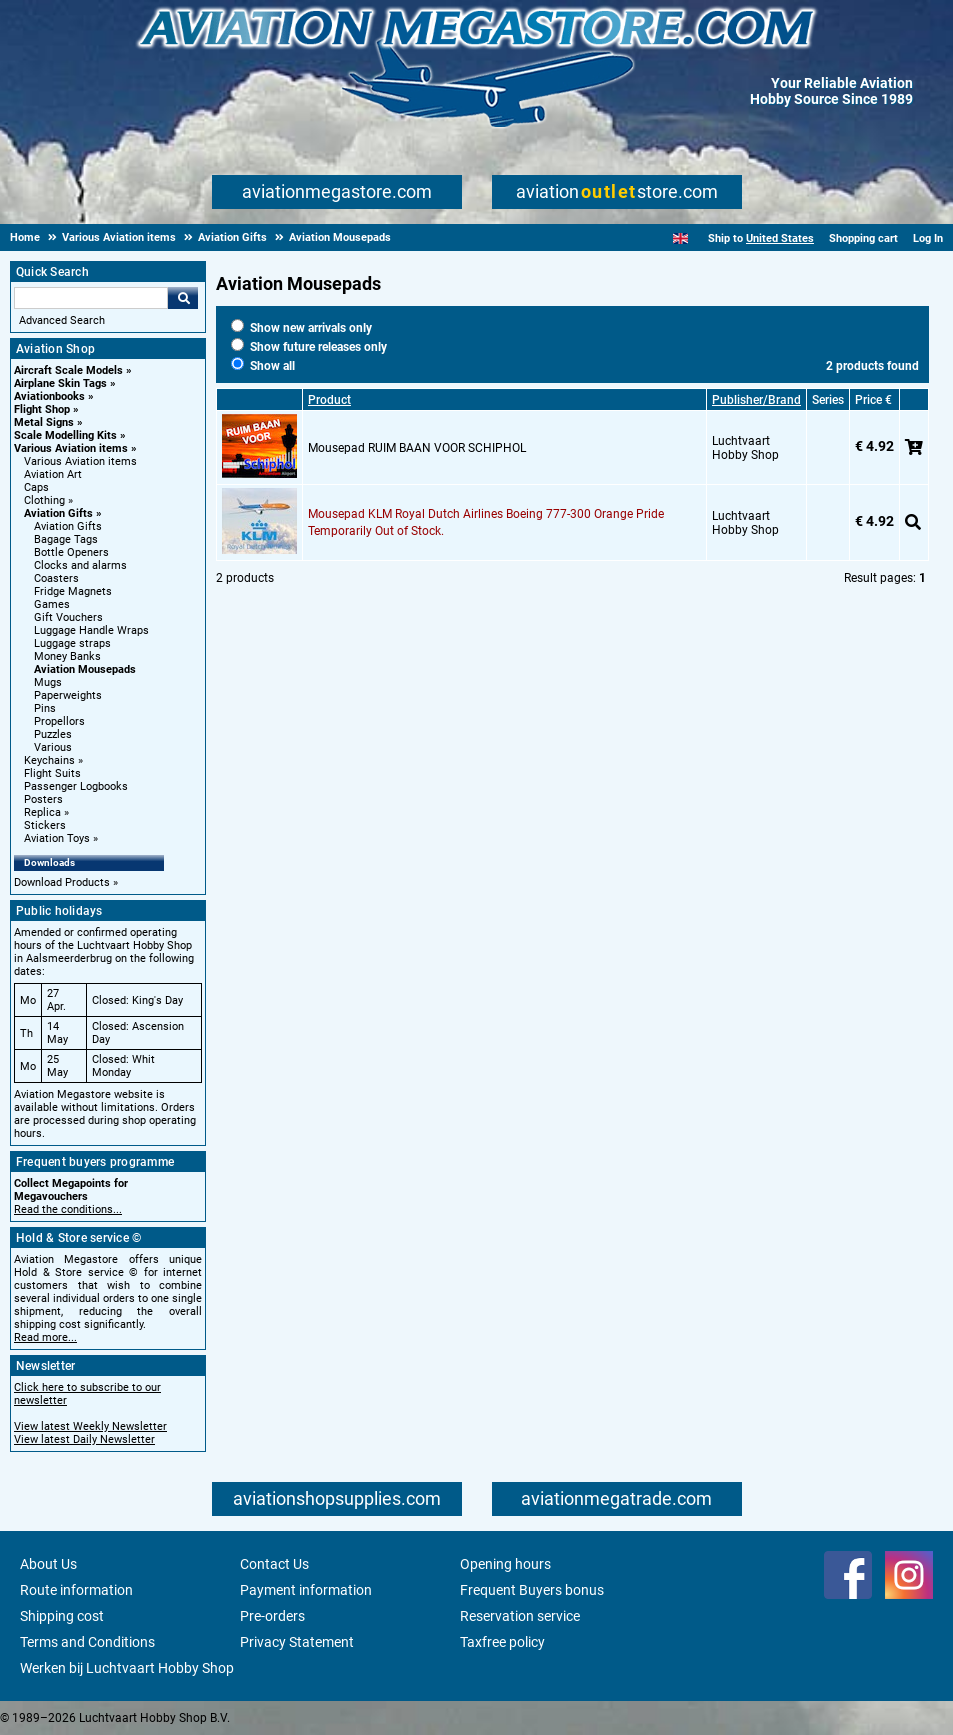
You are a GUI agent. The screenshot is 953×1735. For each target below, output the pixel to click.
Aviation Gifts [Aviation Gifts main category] (68, 526)
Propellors (59, 721)
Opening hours (505, 1564)
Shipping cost (62, 1616)
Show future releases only (309, 347)
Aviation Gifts (58, 513)
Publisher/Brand (756, 400)
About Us (48, 1564)
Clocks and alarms (80, 565)
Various (53, 747)
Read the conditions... (68, 1209)
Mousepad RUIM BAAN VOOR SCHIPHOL (417, 448)
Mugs (48, 682)
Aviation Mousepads (85, 669)
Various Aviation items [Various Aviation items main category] (80, 461)
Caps (36, 487)
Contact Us (274, 1564)
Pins (45, 708)
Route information (76, 1590)
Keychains (49, 760)
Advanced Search (62, 320)
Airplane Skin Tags (60, 383)
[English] (680, 238)
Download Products (62, 882)
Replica (42, 812)
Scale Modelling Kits (65, 435)
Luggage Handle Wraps (91, 630)
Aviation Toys (57, 838)
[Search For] (91, 298)
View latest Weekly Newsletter (90, 1426)
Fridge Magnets (73, 591)
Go (183, 298)
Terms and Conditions (87, 1642)
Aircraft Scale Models (68, 370)
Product (329, 400)
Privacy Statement (297, 1642)
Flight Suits (52, 773)
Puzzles (53, 734)
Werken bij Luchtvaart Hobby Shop (127, 1668)
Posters (43, 799)
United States (780, 238)
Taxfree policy (502, 1642)
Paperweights (68, 695)
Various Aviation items (71, 448)
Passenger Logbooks (76, 786)
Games (52, 604)
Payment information (306, 1590)
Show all (263, 366)
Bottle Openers (71, 552)
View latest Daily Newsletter (84, 1439)
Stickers (45, 825)
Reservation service (520, 1616)
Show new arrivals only (301, 328)
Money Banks (67, 656)
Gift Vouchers (68, 617)
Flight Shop (42, 409)
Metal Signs (44, 422)
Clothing (44, 500)
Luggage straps (72, 643)
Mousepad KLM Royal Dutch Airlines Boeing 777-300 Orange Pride (486, 514)
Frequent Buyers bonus (532, 1590)
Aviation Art (53, 474)
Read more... (45, 1337)
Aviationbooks (49, 396)
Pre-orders (272, 1616)
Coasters (56, 578)
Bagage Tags (66, 539)
